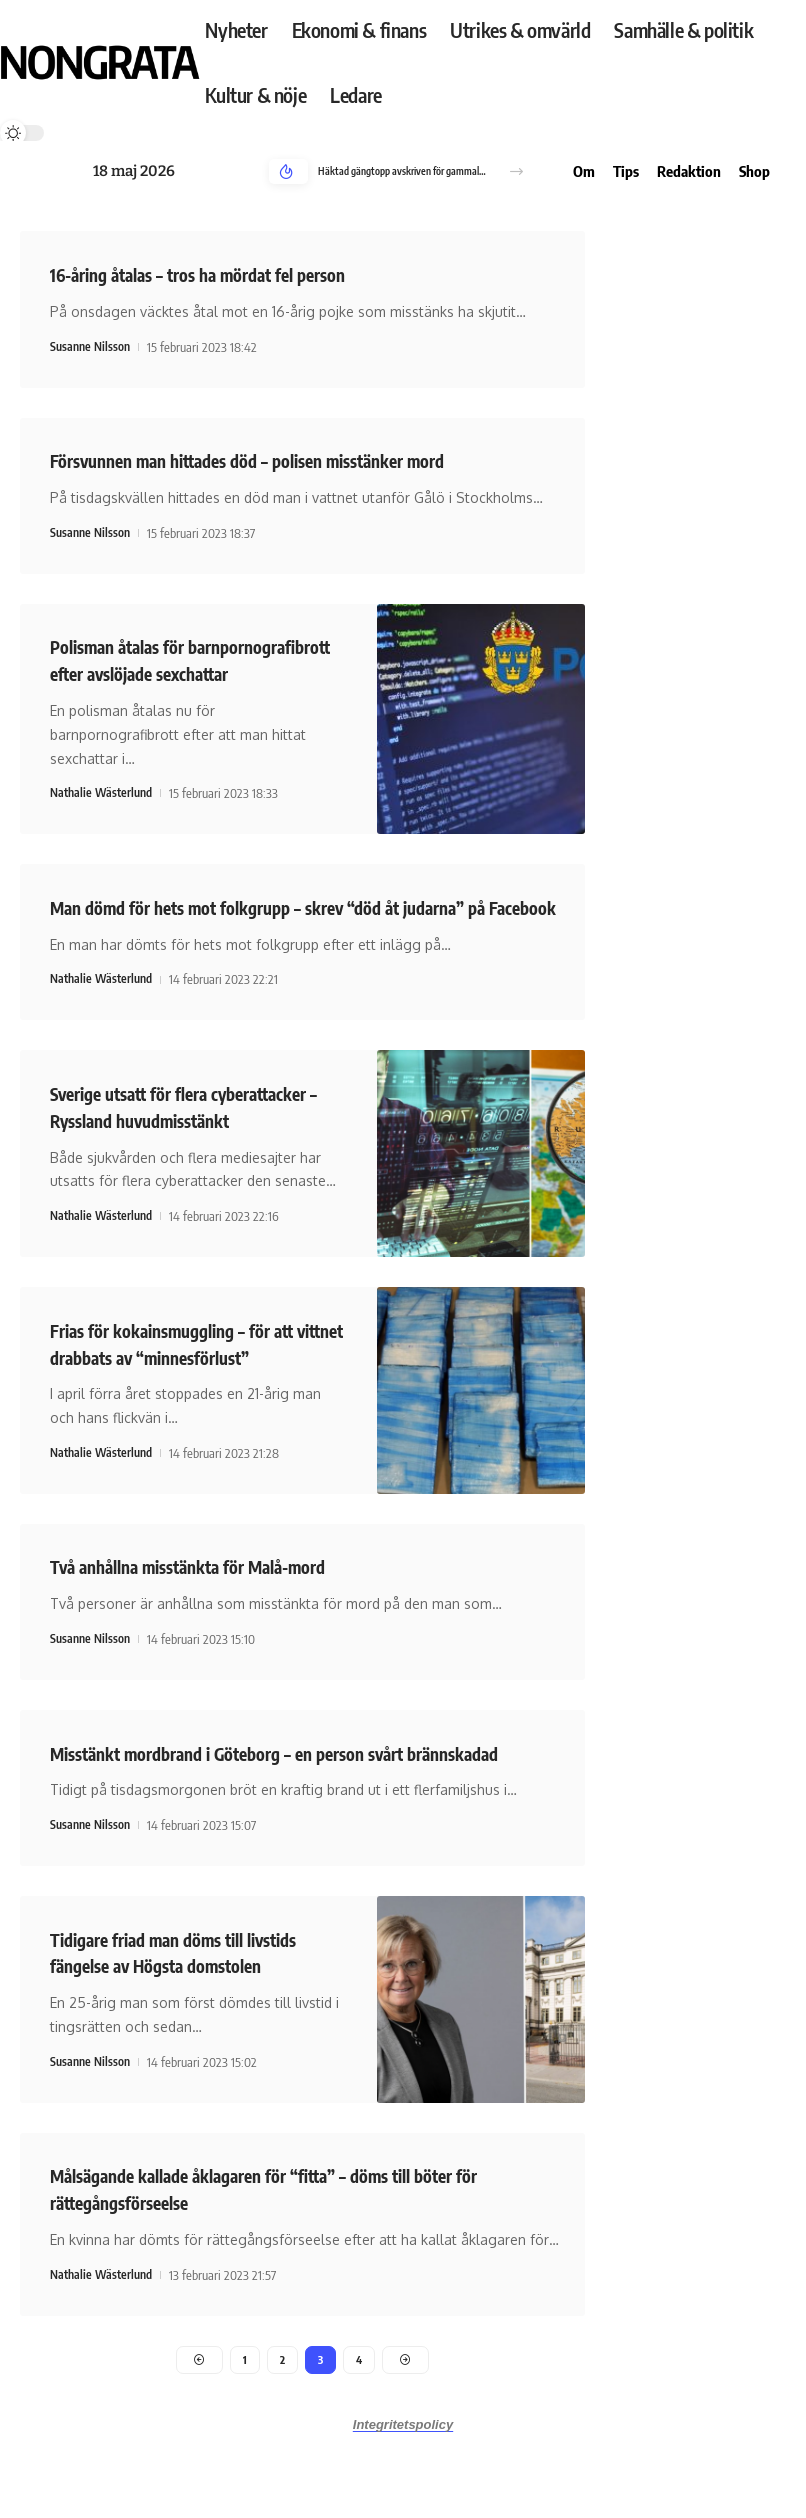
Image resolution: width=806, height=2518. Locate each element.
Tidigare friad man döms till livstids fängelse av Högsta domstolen (193, 2020)
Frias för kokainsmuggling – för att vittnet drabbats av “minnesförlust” (195, 1414)
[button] (516, 171)
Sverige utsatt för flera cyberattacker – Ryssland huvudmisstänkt (151, 1166)
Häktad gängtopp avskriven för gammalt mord (403, 171)
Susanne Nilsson (92, 346)
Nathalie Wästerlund (105, 816)
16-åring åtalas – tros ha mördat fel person (221, 273)
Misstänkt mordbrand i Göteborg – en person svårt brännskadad (307, 1822)
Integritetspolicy (403, 2496)
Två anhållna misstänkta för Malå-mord (211, 1636)
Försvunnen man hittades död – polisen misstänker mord (277, 458)
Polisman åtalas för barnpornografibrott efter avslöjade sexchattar (194, 670)
